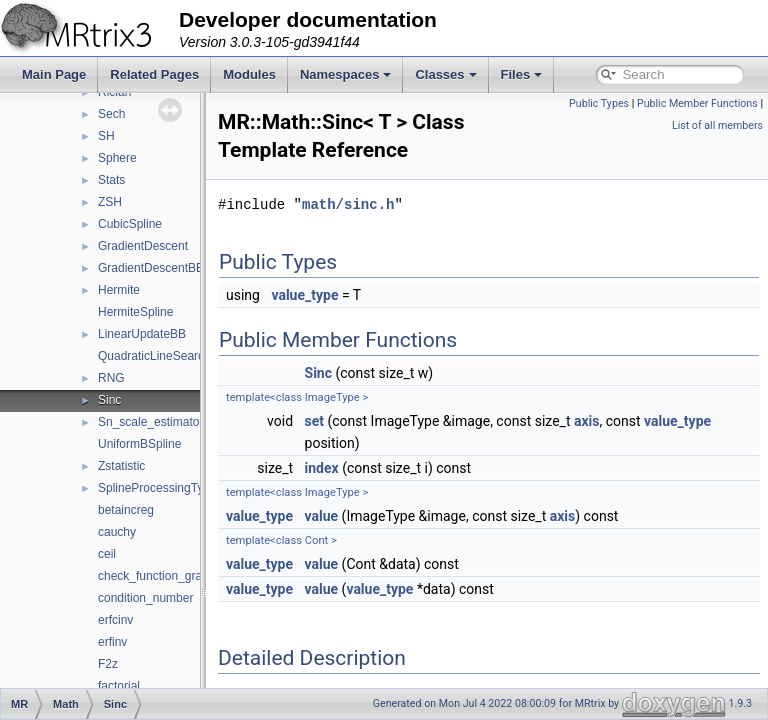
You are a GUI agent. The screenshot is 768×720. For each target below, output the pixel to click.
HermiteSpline (135, 312)
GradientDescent (143, 246)
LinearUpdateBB (142, 334)
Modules (249, 74)
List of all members (717, 125)
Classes (445, 74)
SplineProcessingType (157, 488)
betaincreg (126, 510)
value (372, 544)
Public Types (599, 103)
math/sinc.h (398, 232)
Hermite (119, 290)
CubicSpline (130, 224)
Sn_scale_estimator (150, 422)
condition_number (145, 598)
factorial (119, 686)
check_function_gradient (163, 576)
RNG (111, 378)
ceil (107, 554)
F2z (108, 664)
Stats (111, 180)
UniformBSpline (139, 444)
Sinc (109, 400)
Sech (111, 114)
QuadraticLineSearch (154, 356)
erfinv (112, 642)
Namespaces (346, 74)
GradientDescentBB (151, 268)
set (365, 449)
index (372, 496)
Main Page (54, 74)
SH (106, 136)
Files (522, 74)
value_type (354, 323)
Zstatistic (121, 466)
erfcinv (115, 620)
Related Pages (154, 74)
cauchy (117, 532)
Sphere (117, 158)
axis (637, 449)
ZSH (110, 202)
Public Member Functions (697, 103)
